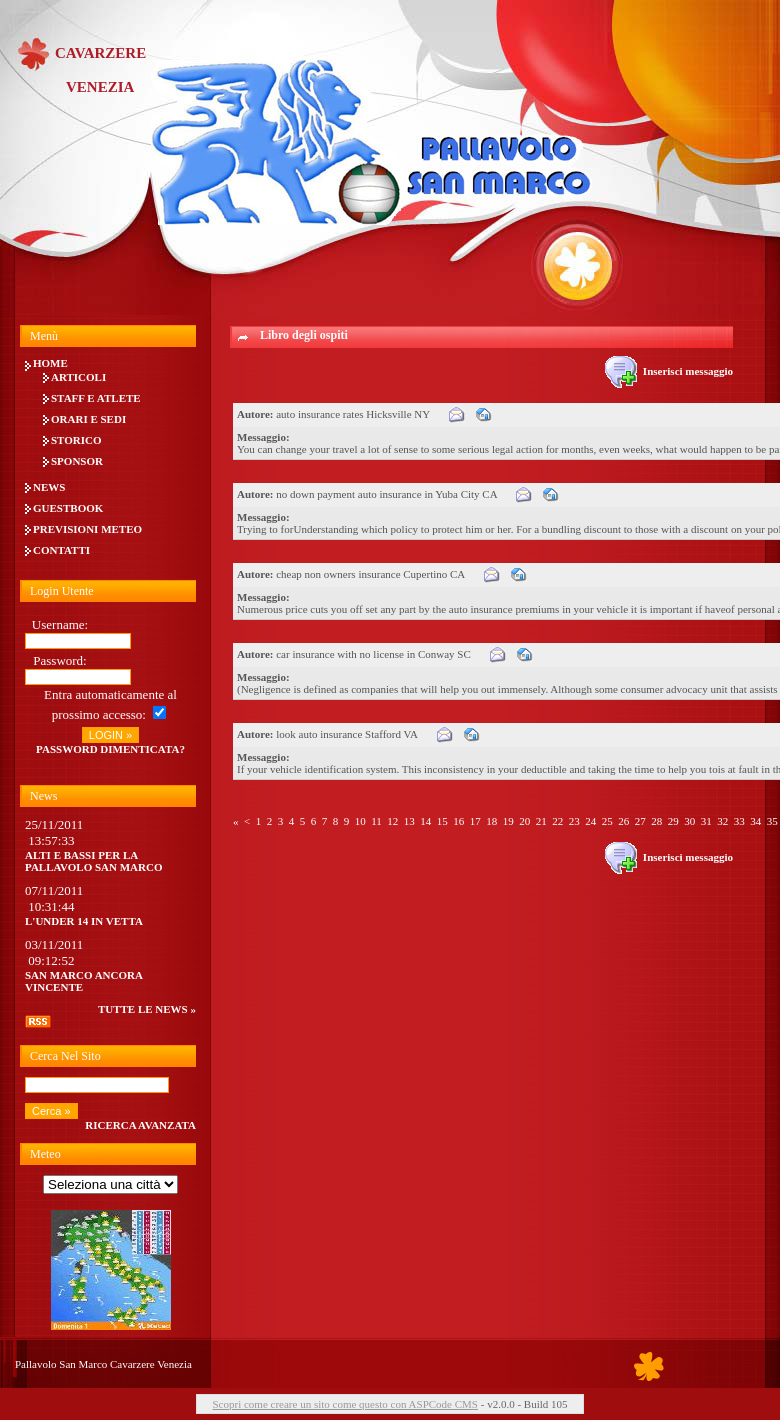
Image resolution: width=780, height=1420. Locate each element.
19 (508, 821)
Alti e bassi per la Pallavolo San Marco (94, 861)
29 (673, 821)
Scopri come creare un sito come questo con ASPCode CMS (345, 1404)
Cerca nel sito (65, 1056)
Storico (76, 440)
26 (623, 821)
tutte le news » (147, 1009)
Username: (60, 624)
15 (442, 821)
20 (524, 821)
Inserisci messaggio (669, 371)
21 (541, 821)
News (49, 487)
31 (706, 821)
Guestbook (68, 508)
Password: (59, 660)
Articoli (78, 377)
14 (425, 821)
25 (607, 821)
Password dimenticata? (110, 749)
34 (755, 821)
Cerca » (51, 1111)
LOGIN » (110, 735)
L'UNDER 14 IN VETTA (84, 921)
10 (360, 821)
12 (392, 821)
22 (557, 821)
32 (722, 821)
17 (475, 821)
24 (590, 821)
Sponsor (77, 461)
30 (689, 821)
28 (656, 821)
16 (458, 821)
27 (640, 821)
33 (739, 821)
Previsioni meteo (87, 529)
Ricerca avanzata (140, 1125)
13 (409, 821)
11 (376, 821)
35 (772, 821)
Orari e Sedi (88, 419)
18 (491, 821)
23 (574, 821)
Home (50, 363)
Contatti (61, 550)
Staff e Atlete (96, 398)
